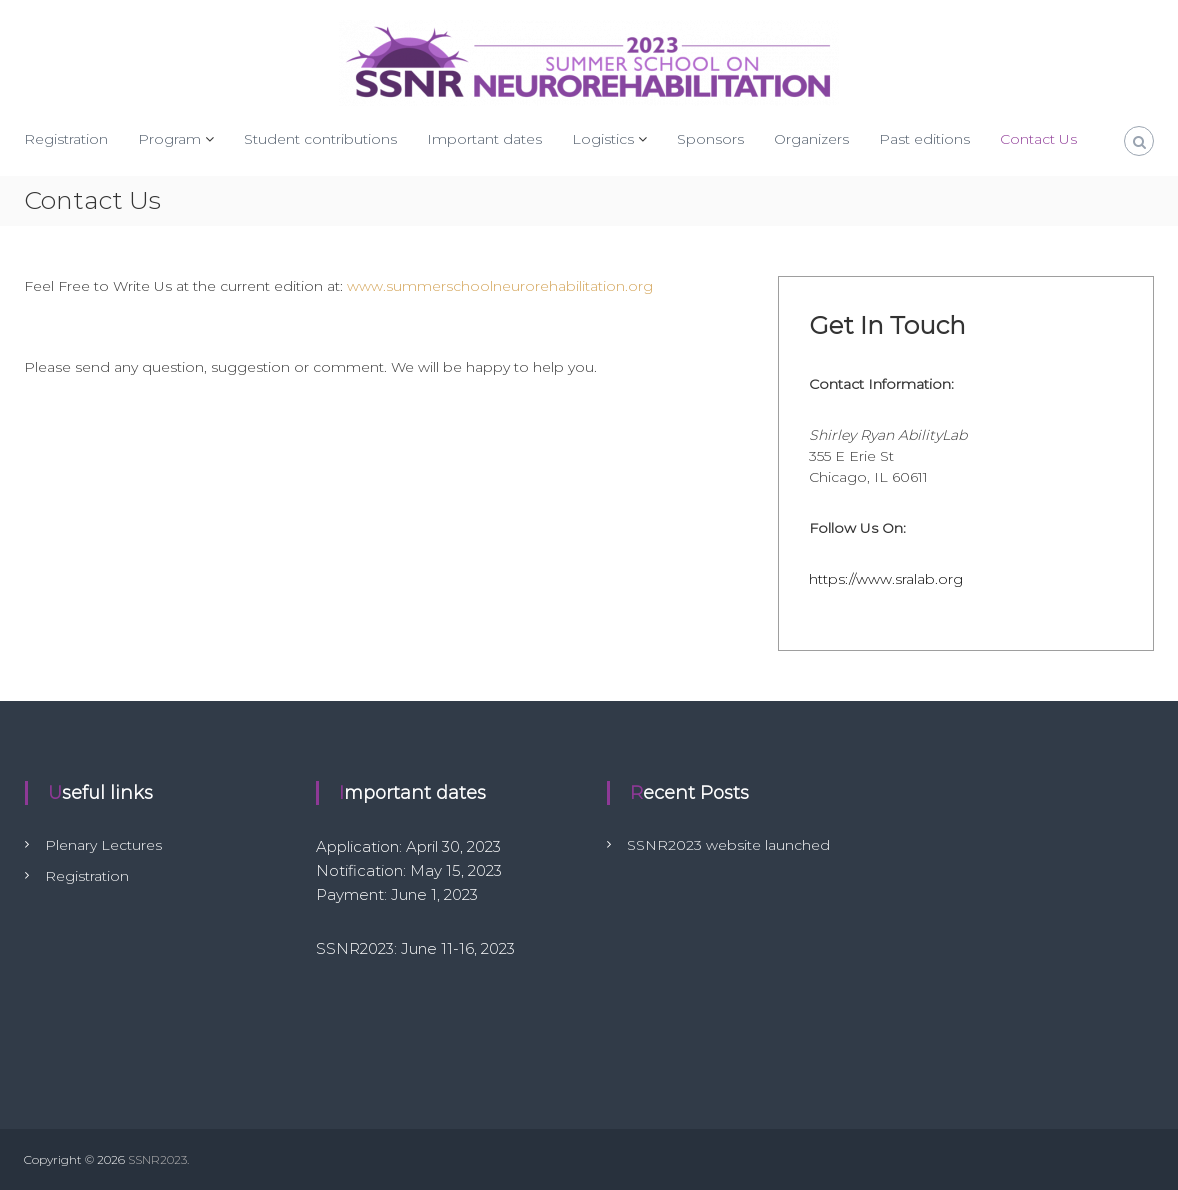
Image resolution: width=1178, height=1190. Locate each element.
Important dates (484, 139)
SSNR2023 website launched (728, 845)
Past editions (924, 139)
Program (169, 139)
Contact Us (1038, 139)
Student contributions (320, 139)
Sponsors (710, 139)
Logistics (603, 139)
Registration (66, 139)
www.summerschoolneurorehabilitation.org (500, 286)
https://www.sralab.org (886, 579)
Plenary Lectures (103, 845)
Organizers (811, 139)
